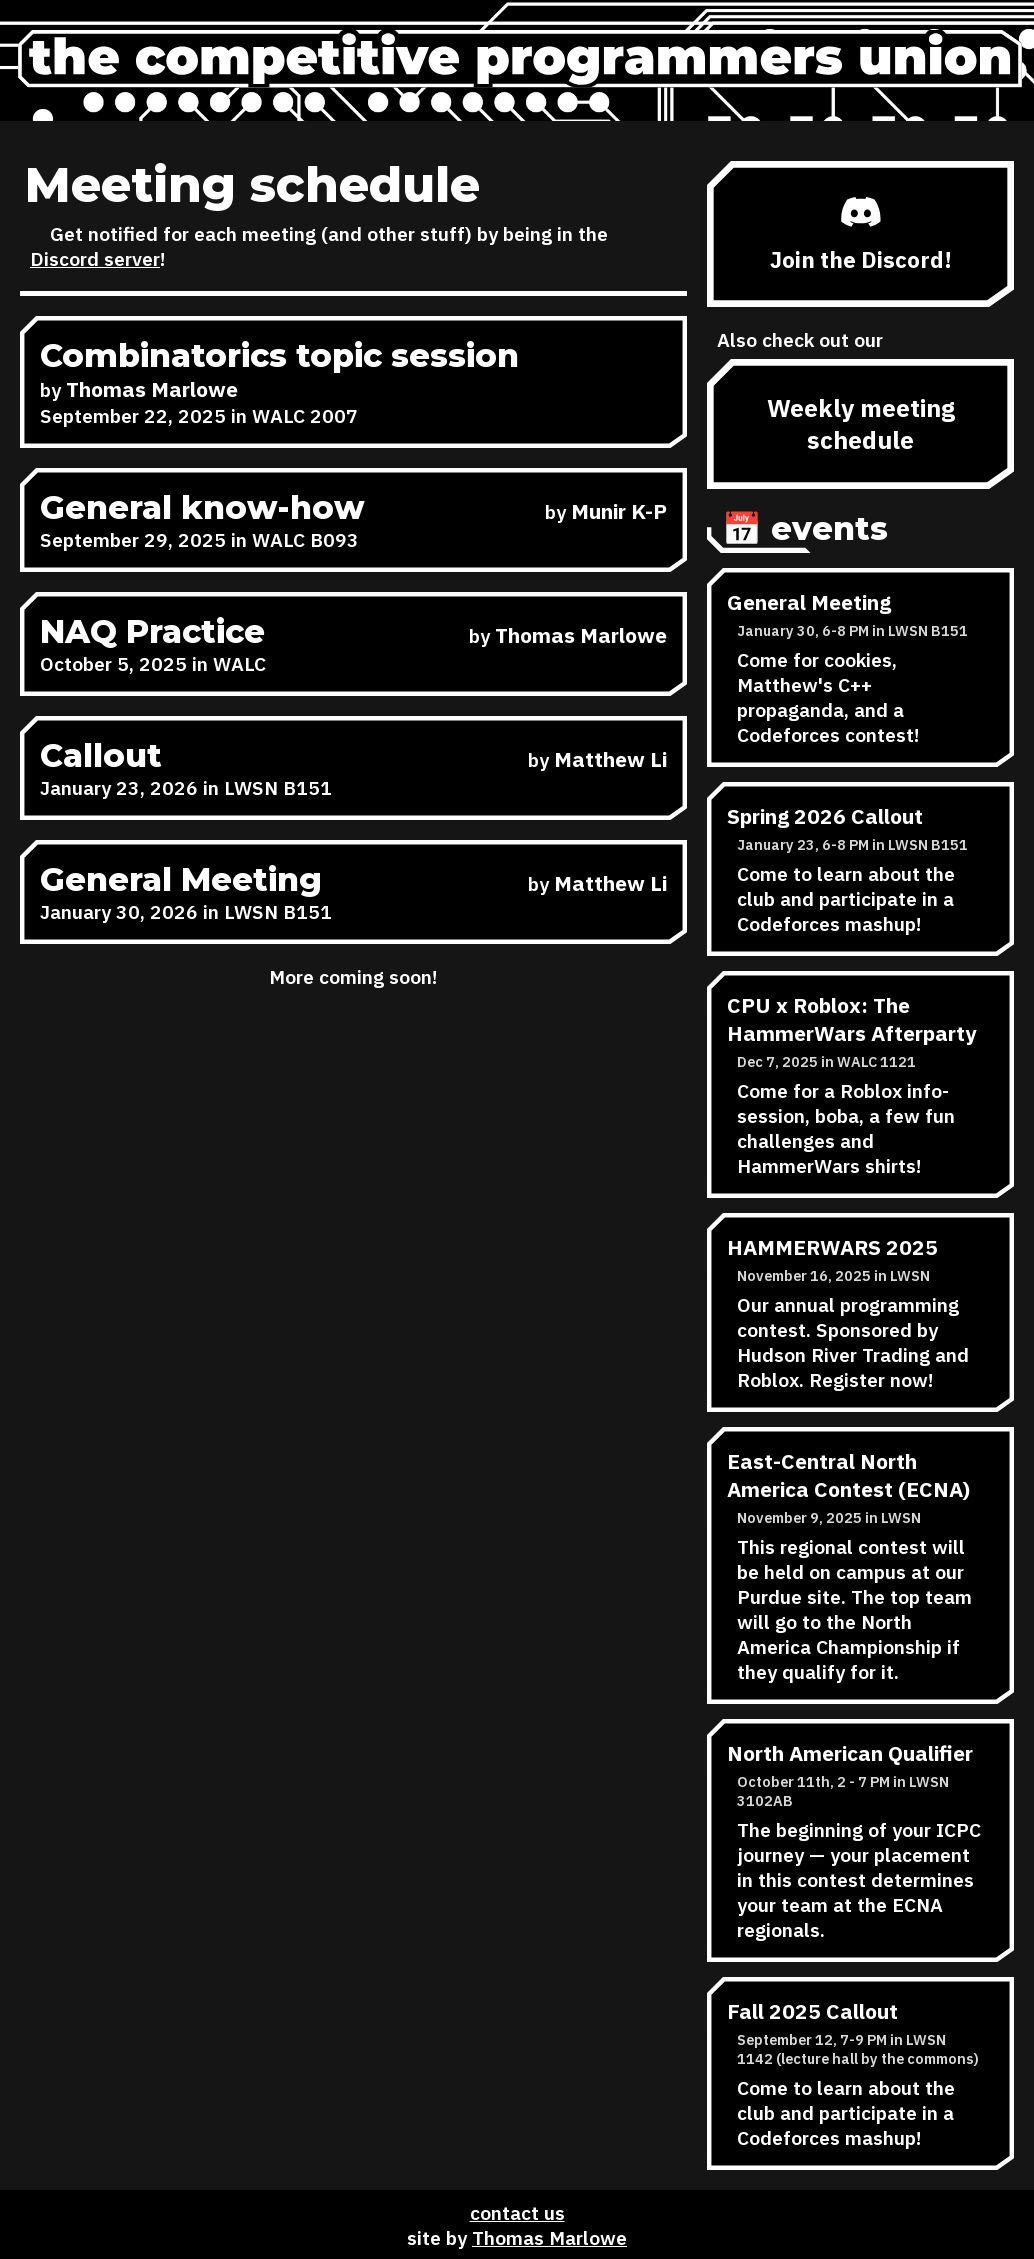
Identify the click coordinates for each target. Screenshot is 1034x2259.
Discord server (95, 258)
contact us (517, 2212)
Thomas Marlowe (549, 2237)
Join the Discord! (861, 235)
